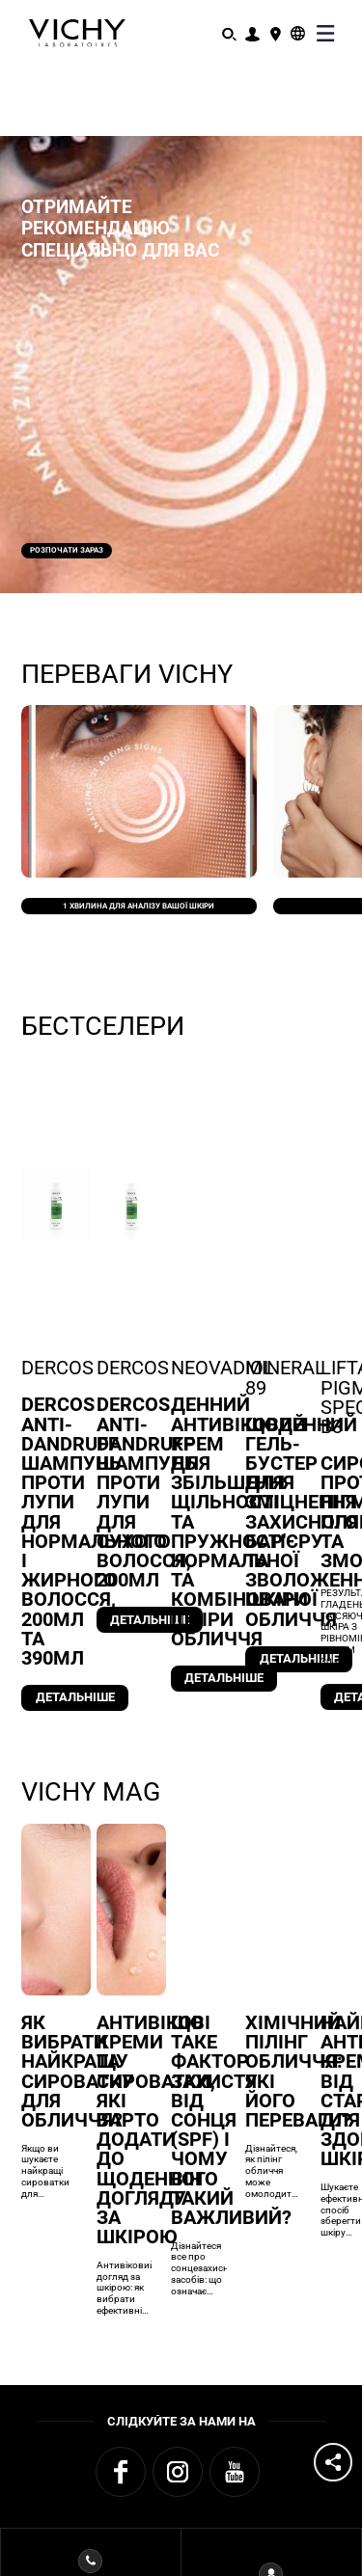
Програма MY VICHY (271, 2441)
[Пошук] (229, 33)
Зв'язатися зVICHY (90, 2441)
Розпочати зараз (106, 535)
